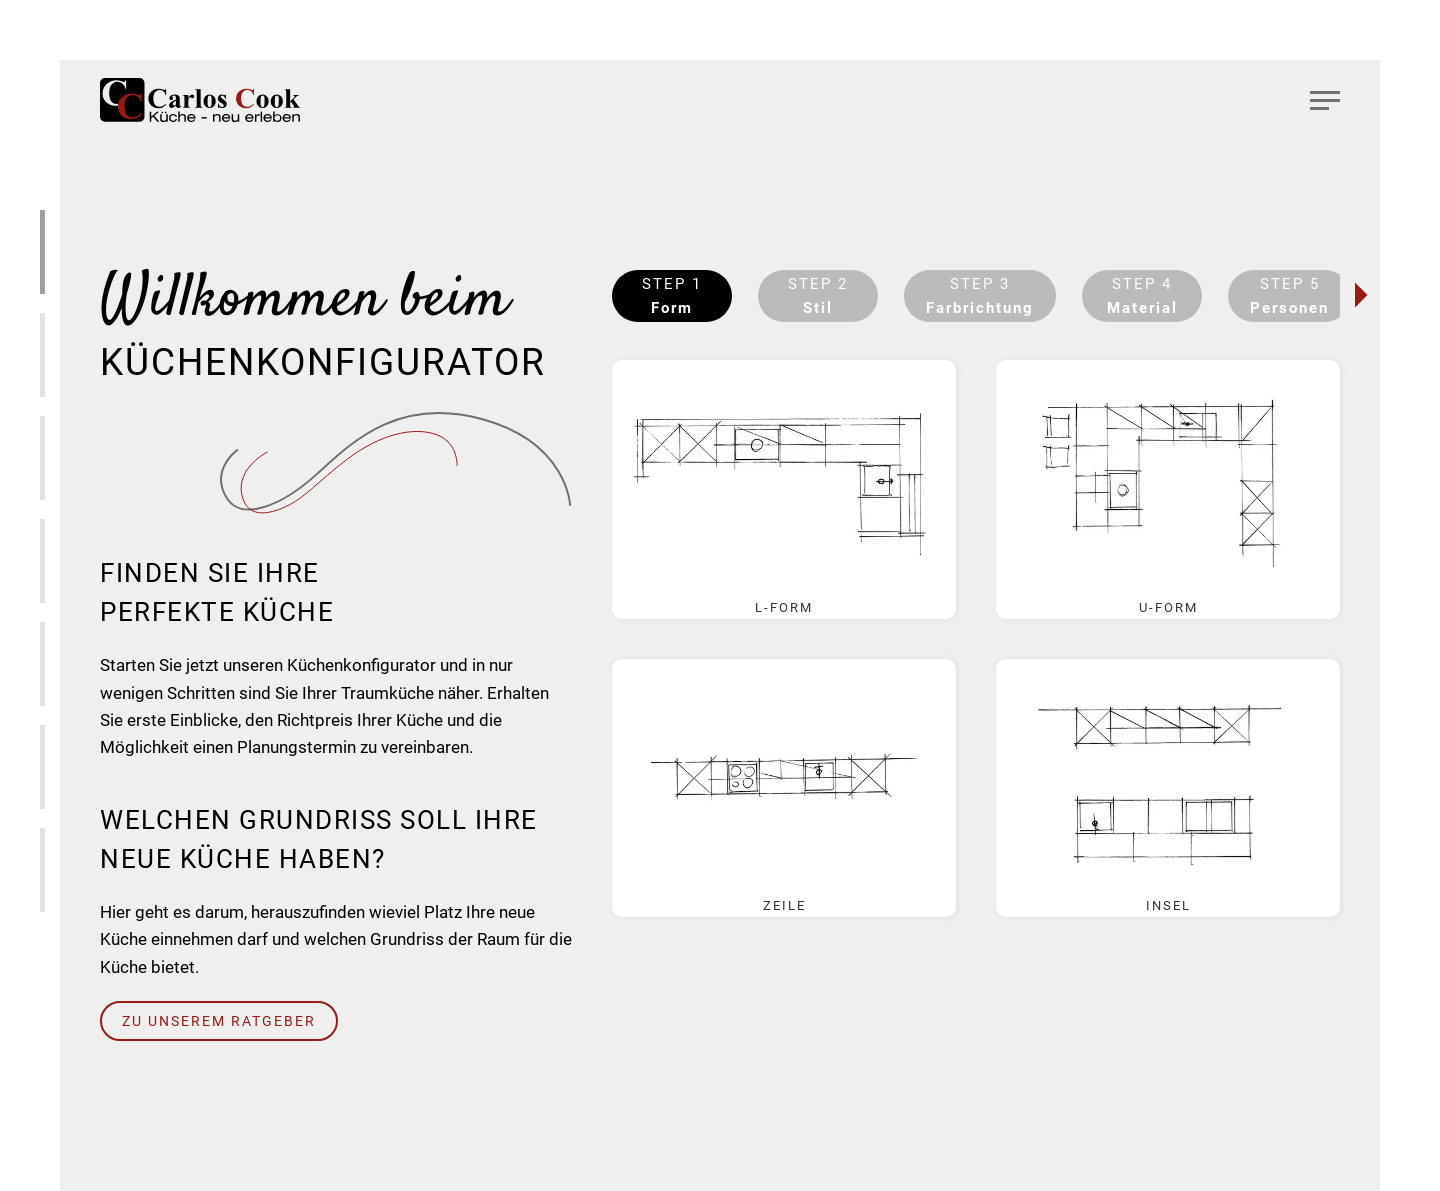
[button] (1325, 100)
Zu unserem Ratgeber (219, 1021)
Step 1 (672, 296)
